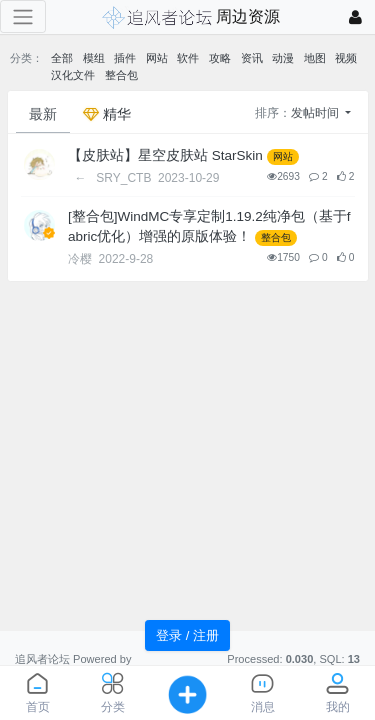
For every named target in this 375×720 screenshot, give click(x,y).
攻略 (220, 58)
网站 (157, 58)
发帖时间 (316, 113)
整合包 (121, 75)
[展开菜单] (23, 16)
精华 (107, 114)
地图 (315, 58)
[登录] (355, 17)
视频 (346, 58)
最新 (43, 114)
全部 (62, 58)
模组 (94, 58)
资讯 (252, 58)
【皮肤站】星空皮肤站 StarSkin (165, 155)
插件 (125, 58)
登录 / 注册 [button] (187, 635)
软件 (188, 58)
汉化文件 (73, 75)
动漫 (283, 58)
